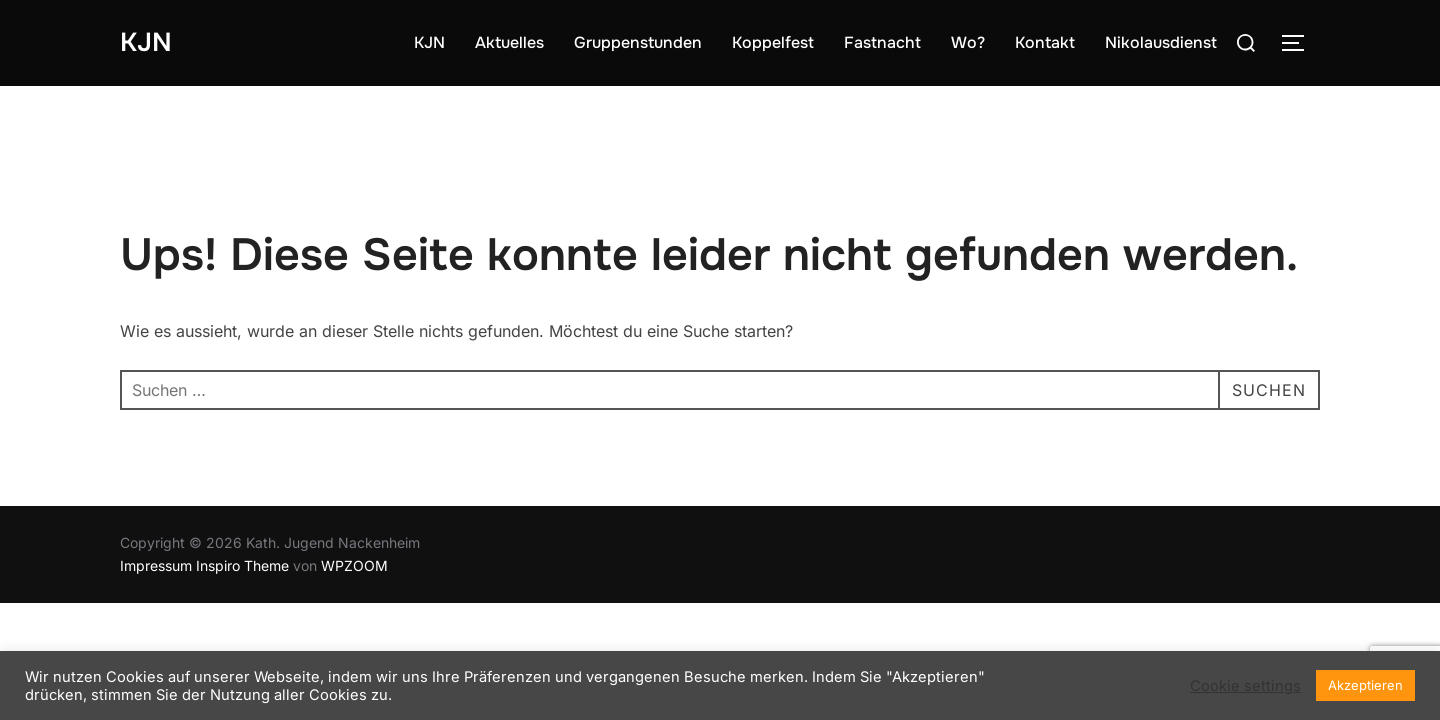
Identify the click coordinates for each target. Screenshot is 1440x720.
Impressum (156, 565)
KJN (146, 42)
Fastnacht (882, 42)
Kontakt (1045, 42)
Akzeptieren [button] (1365, 685)
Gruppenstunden (638, 42)
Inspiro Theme (242, 565)
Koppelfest (773, 42)
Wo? (968, 42)
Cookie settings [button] (1245, 686)
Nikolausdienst (1161, 42)
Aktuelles (509, 42)
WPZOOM (354, 565)
